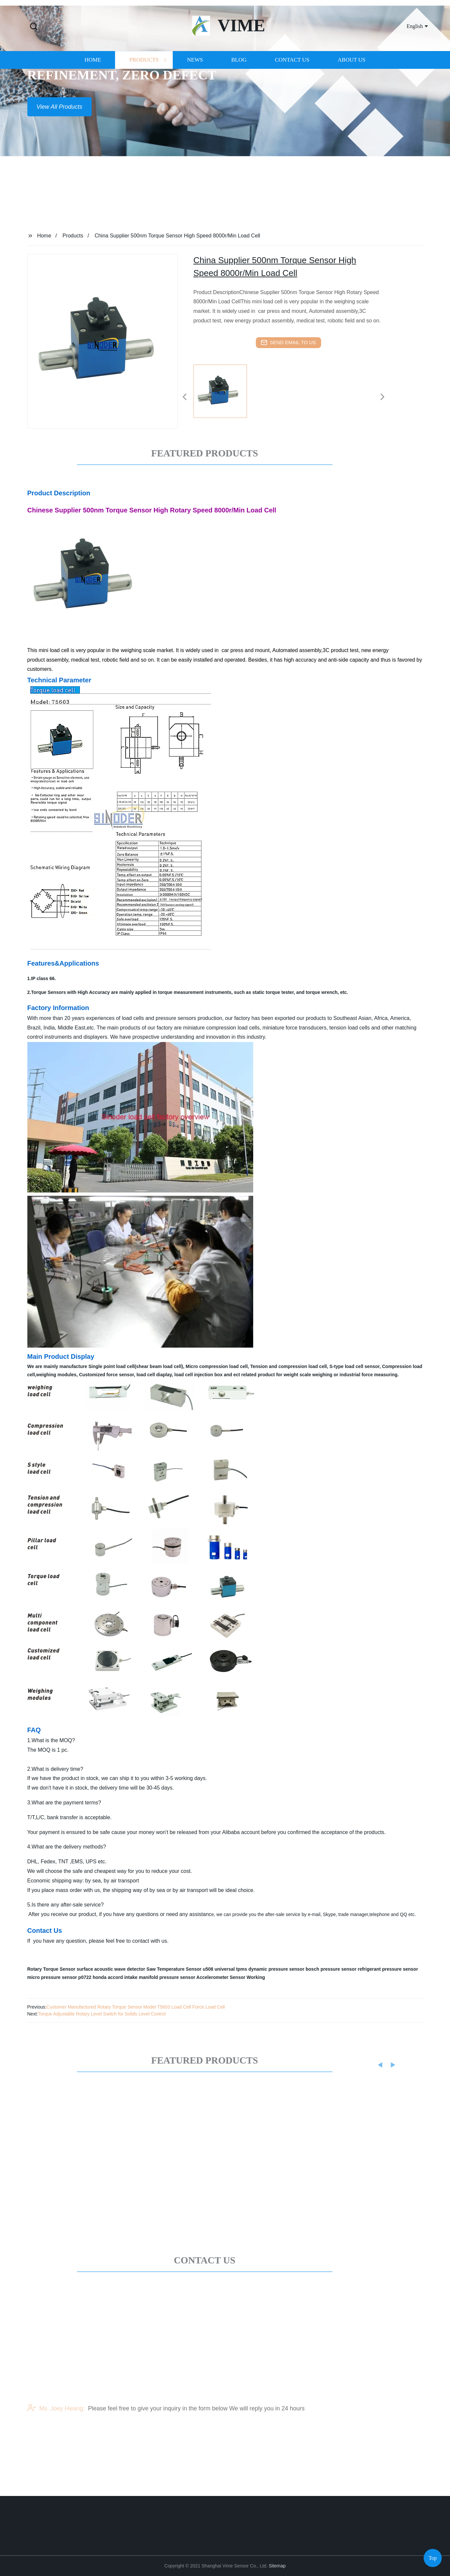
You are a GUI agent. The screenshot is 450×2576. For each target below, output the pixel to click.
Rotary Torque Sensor (51, 1969)
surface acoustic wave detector (110, 1969)
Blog (238, 91)
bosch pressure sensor (331, 1969)
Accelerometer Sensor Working (230, 1977)
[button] (33, 27)
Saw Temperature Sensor (173, 1969)
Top (433, 2556)
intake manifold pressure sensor (159, 1977)
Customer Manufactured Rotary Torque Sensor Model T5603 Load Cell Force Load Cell (135, 2007)
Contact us (292, 91)
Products (144, 91)
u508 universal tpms (225, 1969)
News (195, 91)
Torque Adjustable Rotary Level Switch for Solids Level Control (102, 2013)
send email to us (288, 342)
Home (92, 91)
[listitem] (225, 394)
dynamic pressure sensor (276, 1969)
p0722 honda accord (100, 1977)
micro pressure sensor (52, 1977)
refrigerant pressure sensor (388, 1969)
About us (351, 91)
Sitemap (277, 2565)
